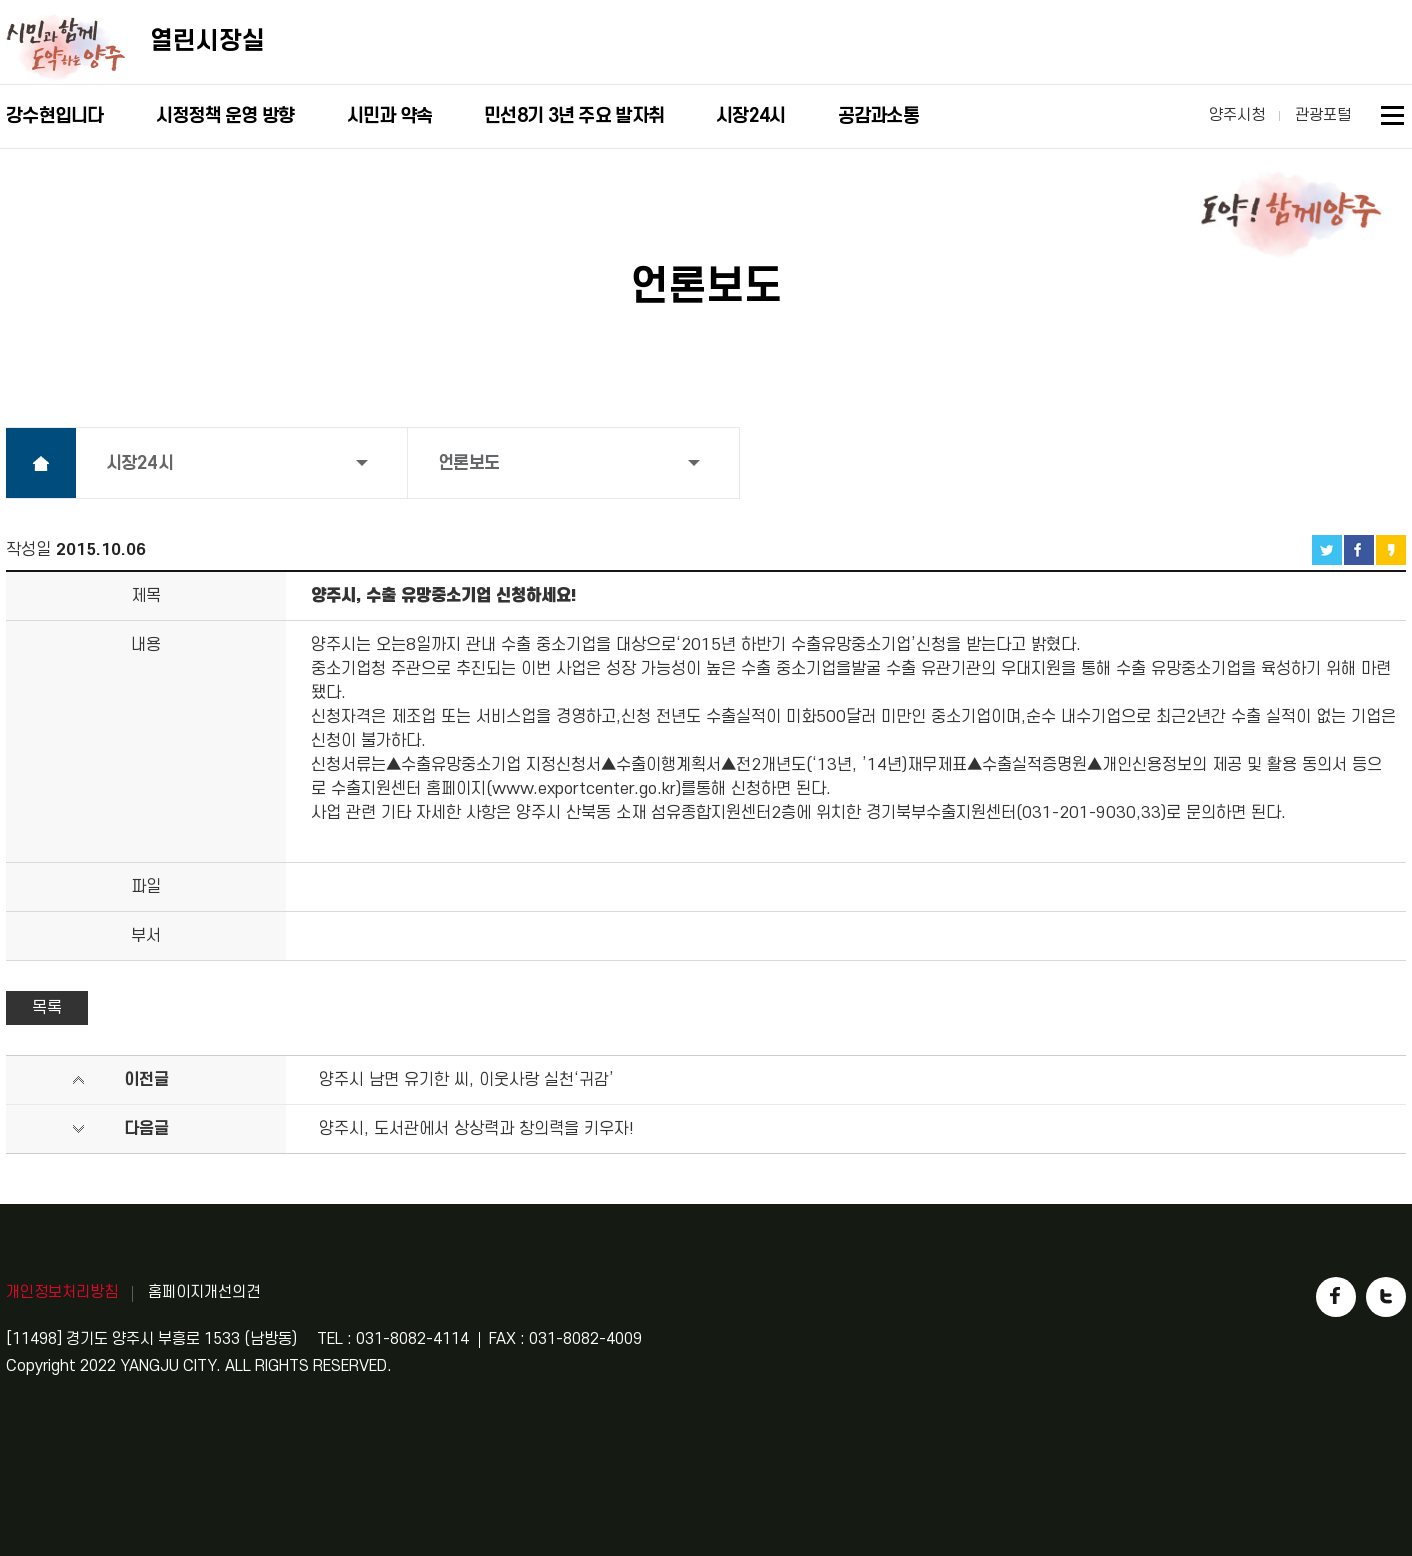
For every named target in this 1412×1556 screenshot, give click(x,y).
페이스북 (1336, 1297)
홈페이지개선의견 (204, 1292)
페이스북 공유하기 (1359, 550)
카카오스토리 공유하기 (1391, 550)
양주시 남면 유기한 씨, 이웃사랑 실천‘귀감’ (466, 1080)
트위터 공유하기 (1327, 550)
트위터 (1386, 1297)
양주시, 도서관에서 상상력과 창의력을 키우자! (476, 1129)
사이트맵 (1393, 118)
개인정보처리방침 (62, 1292)
